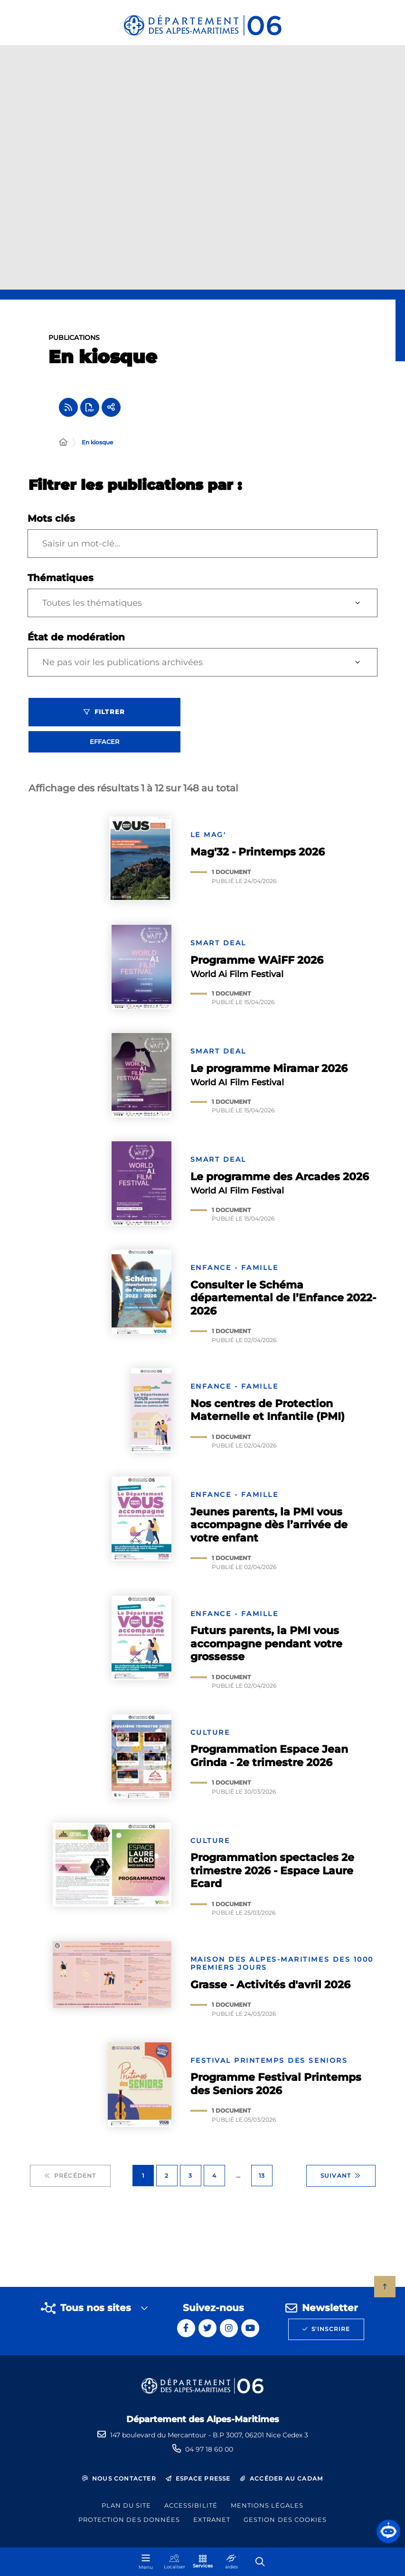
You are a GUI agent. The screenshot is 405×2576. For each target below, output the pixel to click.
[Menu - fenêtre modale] (146, 2562)
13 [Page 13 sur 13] (262, 2180)
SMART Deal (218, 948)
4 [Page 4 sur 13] (214, 2180)
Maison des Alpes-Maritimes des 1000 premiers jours (282, 1969)
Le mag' (208, 840)
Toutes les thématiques (92, 608)
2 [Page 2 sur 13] (167, 2180)
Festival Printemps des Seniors (269, 2066)
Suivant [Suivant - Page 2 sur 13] (340, 2181)
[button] (388, 2531)
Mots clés (51, 523)
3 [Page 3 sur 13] (190, 2180)
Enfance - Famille (234, 1273)
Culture (210, 1738)
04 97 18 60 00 (209, 2449)
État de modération (76, 642)
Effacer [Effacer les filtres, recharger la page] (104, 747)
